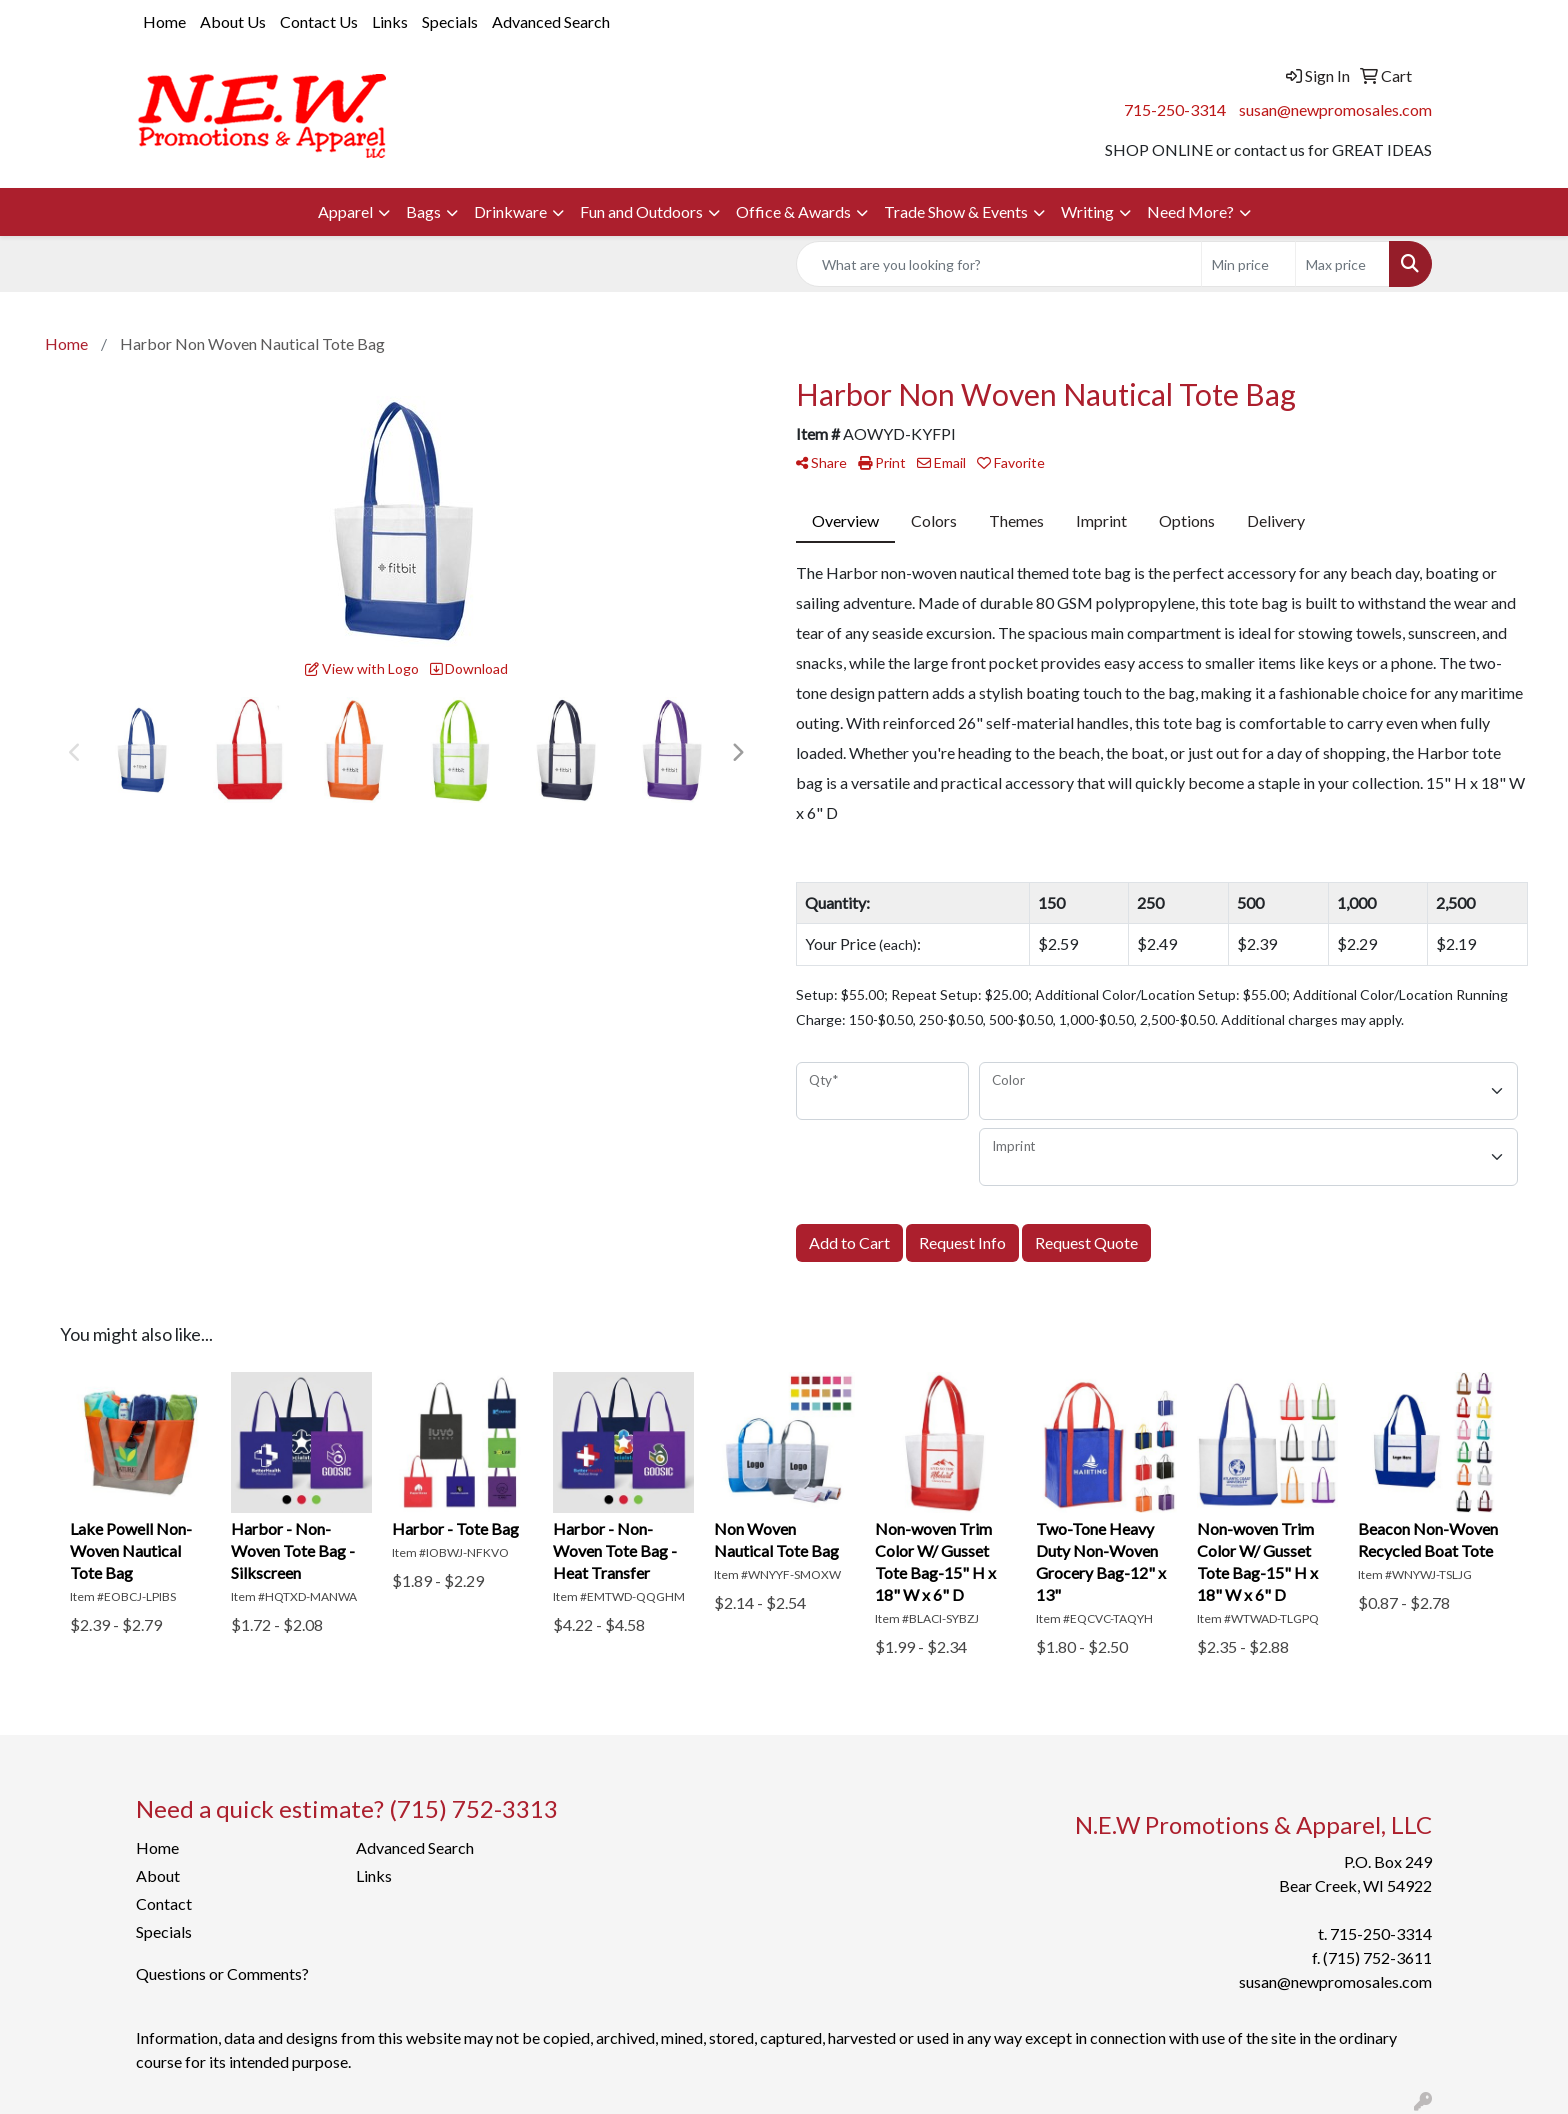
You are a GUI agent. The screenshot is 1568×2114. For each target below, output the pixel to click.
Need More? (1190, 211)
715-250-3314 (1175, 109)
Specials (450, 21)
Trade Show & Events (956, 211)
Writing (1087, 211)
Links (390, 21)
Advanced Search (551, 21)
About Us (233, 21)
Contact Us (319, 21)
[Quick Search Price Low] (1248, 264)
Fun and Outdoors (641, 211)
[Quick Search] (999, 264)
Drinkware (510, 211)
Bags (423, 211)
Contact (164, 1903)
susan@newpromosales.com (1335, 109)
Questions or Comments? (222, 1973)
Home (164, 21)
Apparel (345, 211)
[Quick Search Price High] (1342, 264)
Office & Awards (793, 211)
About (158, 1875)
